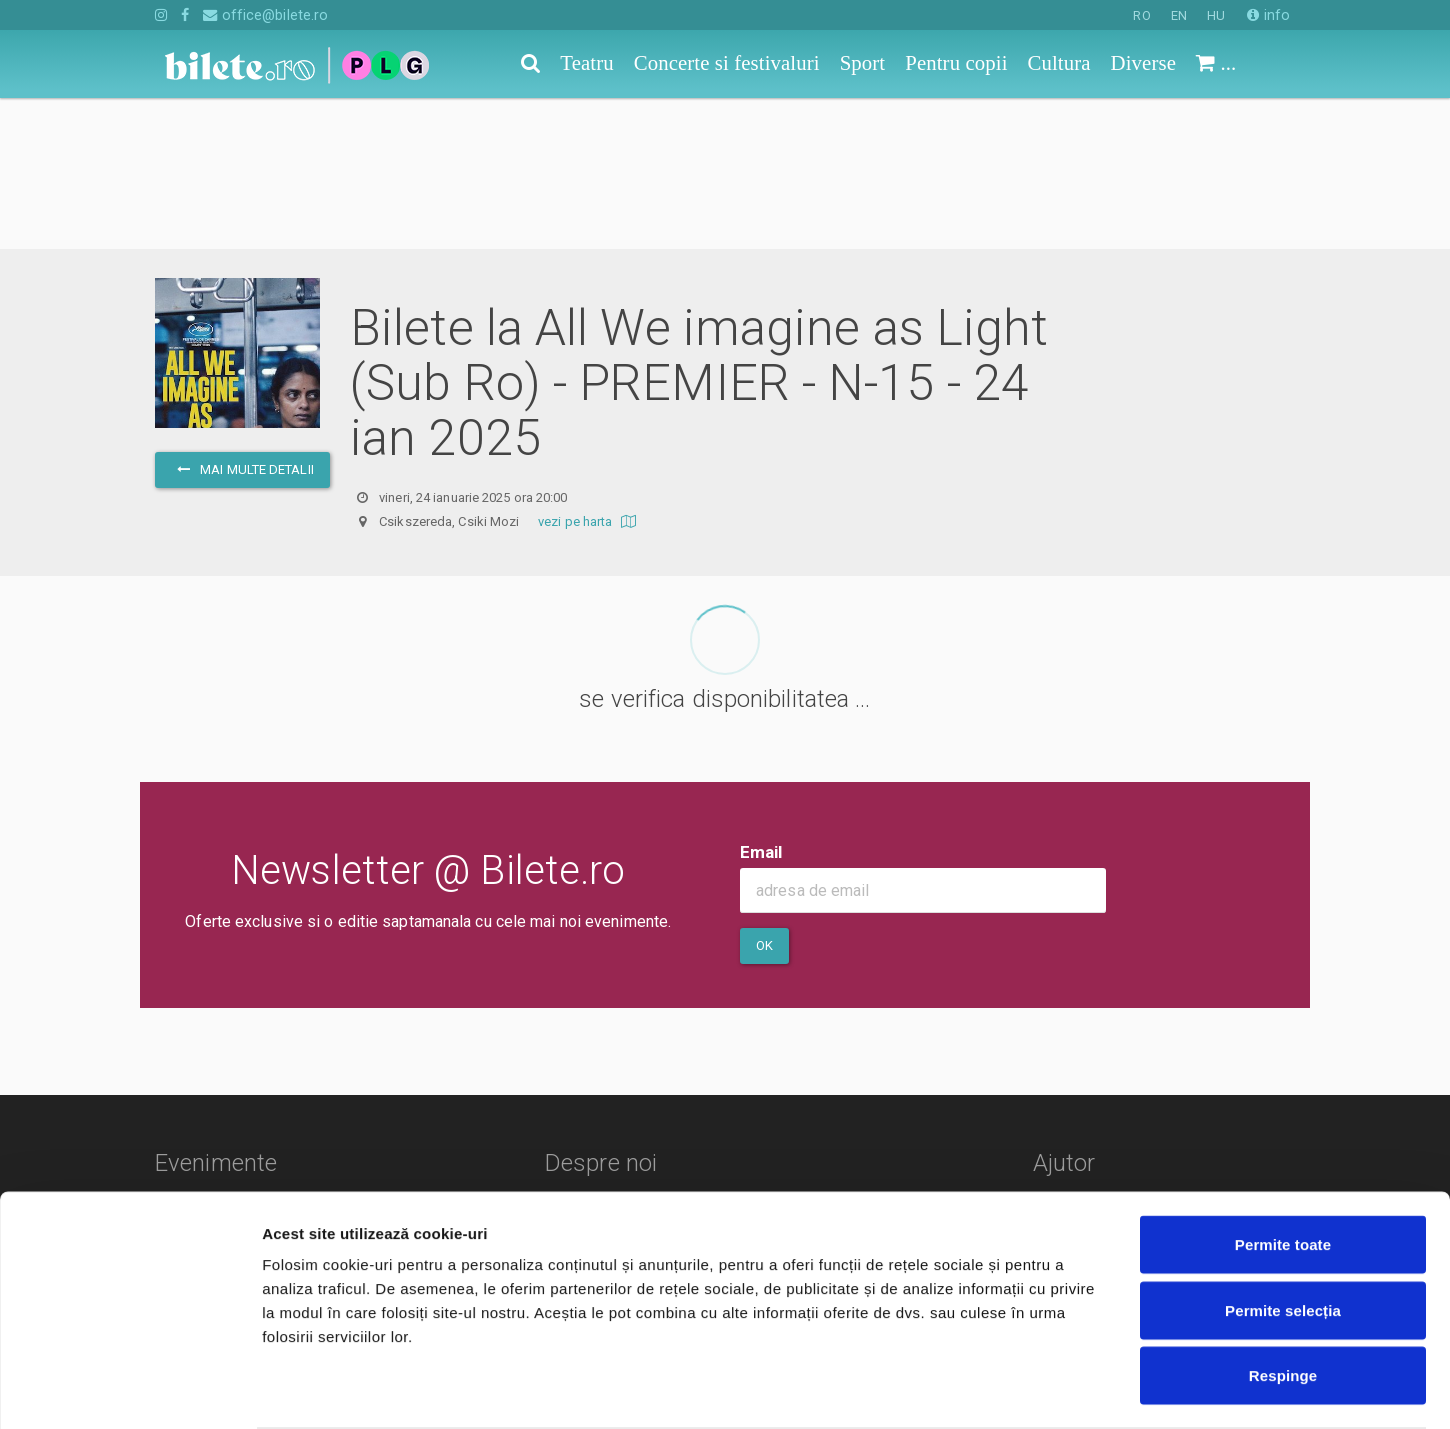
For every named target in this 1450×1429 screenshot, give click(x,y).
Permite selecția (1283, 1232)
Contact (577, 1064)
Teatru (177, 1064)
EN (1179, 15)
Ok (764, 794)
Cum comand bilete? (1132, 1073)
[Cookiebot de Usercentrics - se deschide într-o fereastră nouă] (129, 1390)
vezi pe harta (589, 370)
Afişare (1000, 1389)
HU (1216, 15)
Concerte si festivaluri (231, 1093)
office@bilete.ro (265, 15)
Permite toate (1283, 1166)
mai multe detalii (242, 318)
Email (761, 701)
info (1268, 15)
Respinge (1283, 1297)
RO (1141, 15)
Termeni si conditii (612, 1093)
